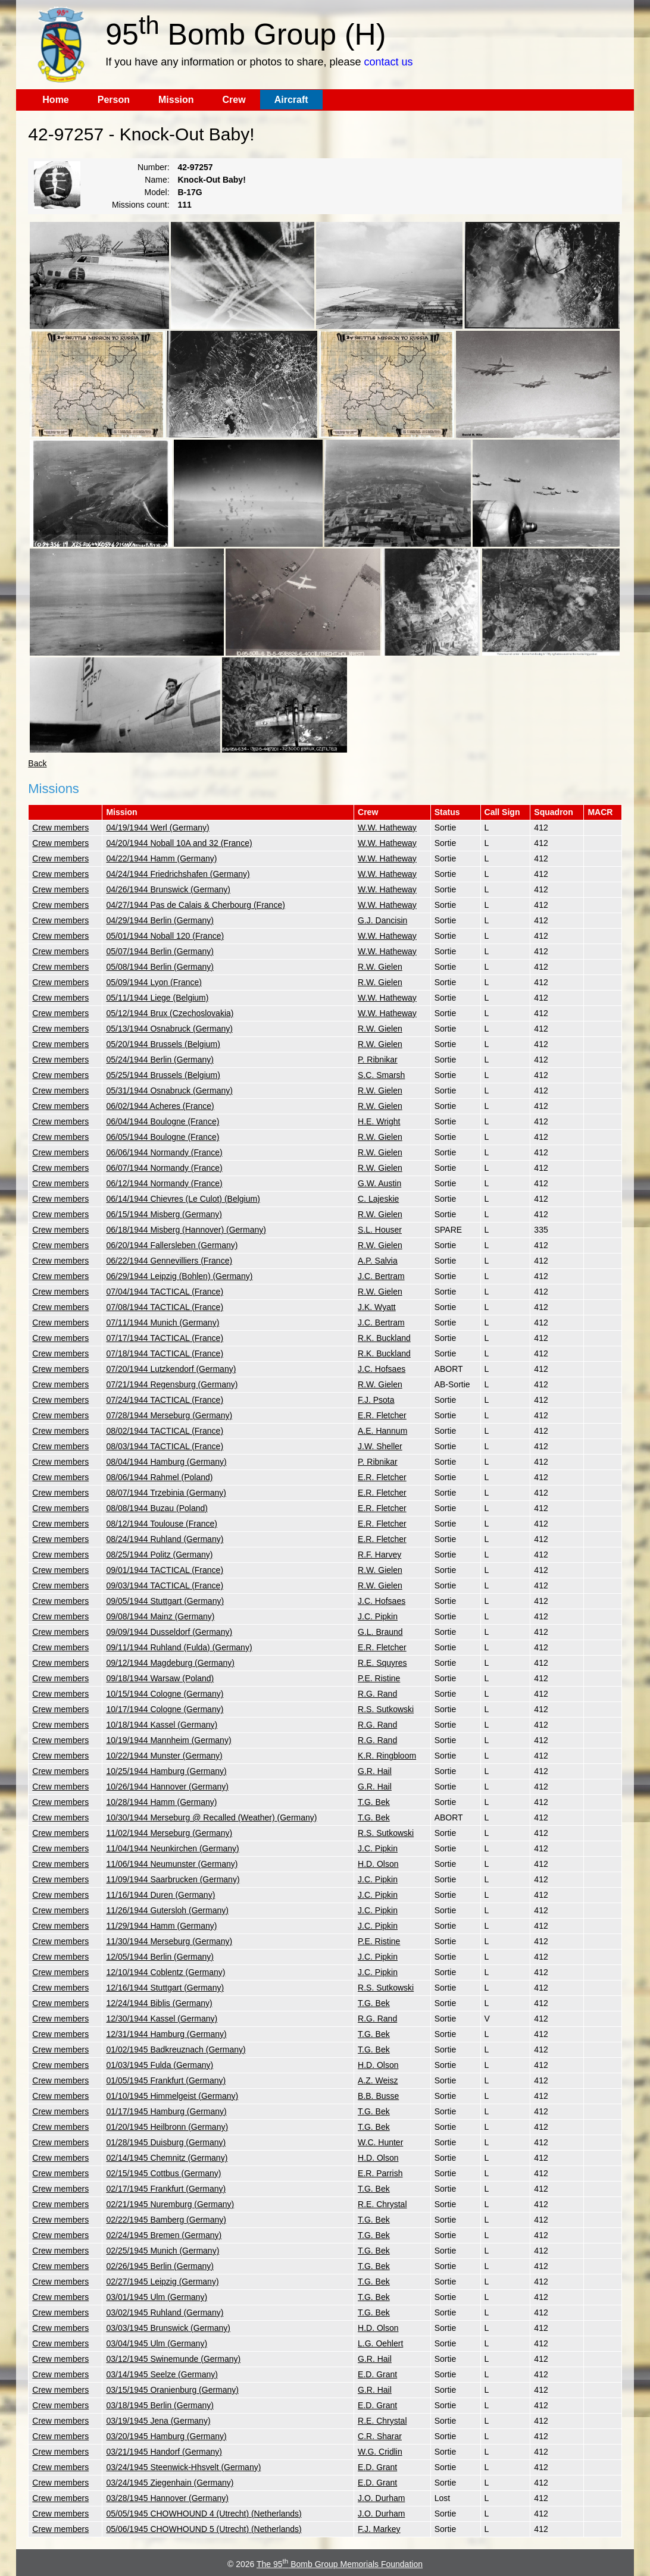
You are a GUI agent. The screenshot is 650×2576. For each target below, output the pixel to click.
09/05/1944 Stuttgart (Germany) (165, 1601)
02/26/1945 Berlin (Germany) (160, 2266)
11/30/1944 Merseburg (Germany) (169, 1941)
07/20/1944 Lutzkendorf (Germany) (171, 1369)
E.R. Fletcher (382, 1415)
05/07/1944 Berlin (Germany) (160, 951)
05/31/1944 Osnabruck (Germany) (169, 1090)
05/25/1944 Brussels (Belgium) (163, 1075)
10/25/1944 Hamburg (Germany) (166, 1771)
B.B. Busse (378, 2096)
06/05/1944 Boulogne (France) (162, 1137)
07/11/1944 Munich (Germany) (162, 1322)
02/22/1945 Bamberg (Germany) (166, 2219)
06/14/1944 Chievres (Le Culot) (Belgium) (183, 1199)
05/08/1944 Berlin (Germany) (160, 967)
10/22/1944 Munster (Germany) (164, 1755)
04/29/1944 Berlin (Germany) (160, 920)
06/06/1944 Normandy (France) (164, 1152)
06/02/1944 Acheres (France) (160, 1106)
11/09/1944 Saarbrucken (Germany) (172, 1879)
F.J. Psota (376, 1400)
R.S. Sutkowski (386, 1709)
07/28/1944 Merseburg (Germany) (169, 1415)
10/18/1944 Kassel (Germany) (161, 1724)
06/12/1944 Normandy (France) (164, 1183)
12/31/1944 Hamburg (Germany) (166, 2034)
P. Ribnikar (378, 1059)
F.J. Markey (379, 2529)
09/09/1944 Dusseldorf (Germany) (169, 1632)
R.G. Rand (377, 1693)
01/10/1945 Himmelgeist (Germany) (172, 2096)
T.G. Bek (374, 1802)
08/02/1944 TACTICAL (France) (164, 1431)
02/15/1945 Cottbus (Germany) (163, 2173)
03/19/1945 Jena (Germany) (158, 2420)
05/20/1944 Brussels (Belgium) (163, 1044)
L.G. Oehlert (380, 2343)
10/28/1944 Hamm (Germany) (161, 1802)
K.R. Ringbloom (387, 1755)
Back (37, 763)
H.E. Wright (379, 1121)
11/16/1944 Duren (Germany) (160, 1895)
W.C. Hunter (380, 2142)
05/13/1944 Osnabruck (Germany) (169, 1028)
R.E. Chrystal (382, 2204)
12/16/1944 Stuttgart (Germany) (165, 1987)
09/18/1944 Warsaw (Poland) (160, 1678)
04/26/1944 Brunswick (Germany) (168, 889)
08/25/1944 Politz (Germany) (159, 1554)
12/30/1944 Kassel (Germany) (161, 2018)
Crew (234, 100)
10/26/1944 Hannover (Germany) (167, 1786)
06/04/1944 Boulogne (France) (162, 1121)
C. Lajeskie (378, 1199)
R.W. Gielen (380, 967)
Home (55, 100)
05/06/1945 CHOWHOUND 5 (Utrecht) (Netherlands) (203, 2529)
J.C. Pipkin (378, 1616)
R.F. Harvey (379, 1554)
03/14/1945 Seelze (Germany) (162, 2374)
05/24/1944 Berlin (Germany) (160, 1059)
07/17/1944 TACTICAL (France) (164, 1338)
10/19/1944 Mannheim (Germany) (168, 1740)
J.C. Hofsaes (381, 1369)
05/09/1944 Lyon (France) (154, 982)
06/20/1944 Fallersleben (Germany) (172, 1245)
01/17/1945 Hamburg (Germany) (166, 2111)
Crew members (60, 827)
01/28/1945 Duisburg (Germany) (166, 2142)
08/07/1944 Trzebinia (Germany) (166, 1492)
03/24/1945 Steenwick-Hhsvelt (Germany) (183, 2467)
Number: (154, 167)
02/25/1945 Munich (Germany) (162, 2250)
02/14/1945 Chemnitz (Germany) (166, 2158)
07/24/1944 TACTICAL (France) (164, 1400)
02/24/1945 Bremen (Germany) (163, 2235)
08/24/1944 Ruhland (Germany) (164, 1539)
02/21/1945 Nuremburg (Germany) (170, 2204)
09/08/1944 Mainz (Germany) (160, 1616)
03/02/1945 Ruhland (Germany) (164, 2312)
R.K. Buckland (384, 1338)
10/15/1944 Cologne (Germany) (164, 1693)
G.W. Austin (379, 1183)
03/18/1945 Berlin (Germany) (160, 2405)
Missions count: (140, 204)
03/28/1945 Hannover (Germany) (167, 2498)
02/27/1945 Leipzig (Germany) (162, 2281)
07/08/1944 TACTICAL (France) (164, 1307)
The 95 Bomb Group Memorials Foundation (340, 2564)
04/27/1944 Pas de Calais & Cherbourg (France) (195, 905)
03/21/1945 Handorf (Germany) (164, 2451)
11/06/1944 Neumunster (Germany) (172, 1864)
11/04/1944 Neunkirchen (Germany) (172, 1848)
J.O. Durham (381, 2498)
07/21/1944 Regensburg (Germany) (172, 1384)
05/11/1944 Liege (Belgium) (157, 997)
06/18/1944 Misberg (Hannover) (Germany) (185, 1229)
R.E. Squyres (382, 1663)
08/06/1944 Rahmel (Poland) (159, 1477)
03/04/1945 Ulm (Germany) (156, 2343)
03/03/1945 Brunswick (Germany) (168, 2328)
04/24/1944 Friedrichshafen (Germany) (177, 874)
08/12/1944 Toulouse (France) (161, 1523)
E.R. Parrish (380, 2173)
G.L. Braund (380, 1632)
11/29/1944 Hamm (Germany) (161, 1926)
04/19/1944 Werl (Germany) (157, 827)
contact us (388, 62)
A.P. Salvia (378, 1260)
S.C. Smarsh (381, 1075)
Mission (176, 100)
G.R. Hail (375, 1771)
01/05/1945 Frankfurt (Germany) (166, 2080)
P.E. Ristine (379, 1678)
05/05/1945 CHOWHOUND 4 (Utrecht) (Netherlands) (203, 2513)
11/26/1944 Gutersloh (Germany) (167, 1910)
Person (114, 100)
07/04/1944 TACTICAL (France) (164, 1291)
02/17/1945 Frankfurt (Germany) (166, 2188)
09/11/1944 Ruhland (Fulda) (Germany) (179, 1647)
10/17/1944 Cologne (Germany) (164, 1709)
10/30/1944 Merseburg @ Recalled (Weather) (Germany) (211, 1817)
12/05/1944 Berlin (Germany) (160, 1956)
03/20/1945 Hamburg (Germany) (166, 2436)
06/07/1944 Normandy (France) (164, 1168)
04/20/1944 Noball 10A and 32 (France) (179, 843)
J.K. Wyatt (377, 1307)
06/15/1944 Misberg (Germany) (164, 1214)
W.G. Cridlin (380, 2451)
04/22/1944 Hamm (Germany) (161, 858)
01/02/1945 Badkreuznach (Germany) (175, 2049)
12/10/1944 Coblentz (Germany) (165, 1972)
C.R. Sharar (380, 2436)
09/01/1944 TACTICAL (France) (164, 1570)
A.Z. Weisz (378, 2080)
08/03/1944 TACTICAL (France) (164, 1446)
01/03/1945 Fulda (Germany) (159, 2065)
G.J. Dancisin (382, 920)
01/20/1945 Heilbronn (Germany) (167, 2127)
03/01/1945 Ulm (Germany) (156, 2297)
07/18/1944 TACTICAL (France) (164, 1353)
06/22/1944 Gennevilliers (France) (169, 1260)
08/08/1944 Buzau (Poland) (156, 1508)
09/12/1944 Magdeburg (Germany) (170, 1663)
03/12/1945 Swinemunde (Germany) (173, 2359)
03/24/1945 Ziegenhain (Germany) (169, 2482)
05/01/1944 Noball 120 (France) (165, 936)
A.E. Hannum (382, 1431)
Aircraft (291, 100)
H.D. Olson (378, 1864)
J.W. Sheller (380, 1446)
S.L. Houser (380, 1229)
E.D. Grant (377, 2374)
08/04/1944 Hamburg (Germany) (166, 1461)
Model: (157, 192)
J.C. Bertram (381, 1276)
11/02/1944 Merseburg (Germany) (169, 1833)
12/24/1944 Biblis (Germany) (159, 2003)
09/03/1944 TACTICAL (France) (164, 1585)
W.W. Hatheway (387, 827)
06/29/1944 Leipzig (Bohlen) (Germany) (179, 1276)
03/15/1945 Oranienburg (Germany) (172, 2390)
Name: (157, 179)
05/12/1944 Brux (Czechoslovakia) (169, 1013)
